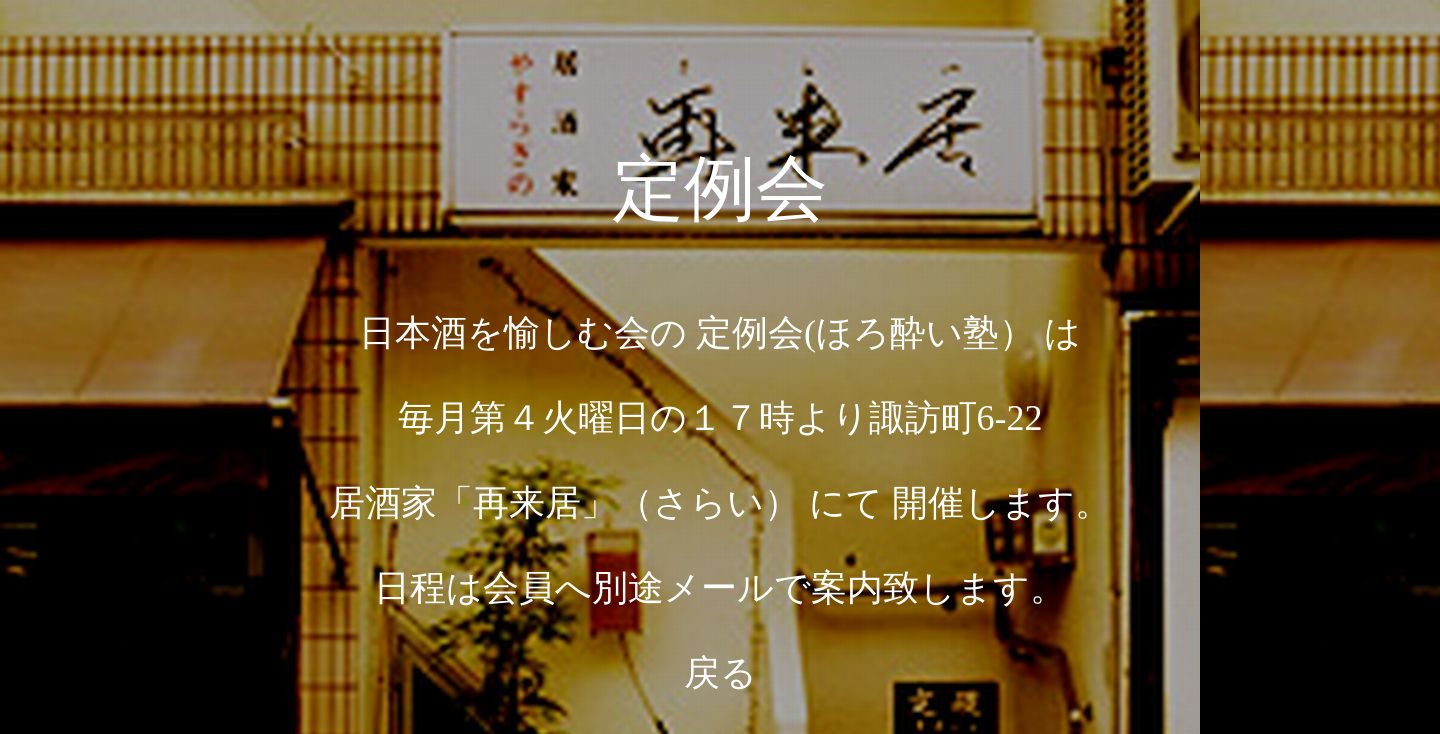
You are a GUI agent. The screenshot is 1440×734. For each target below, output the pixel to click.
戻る (720, 673)
